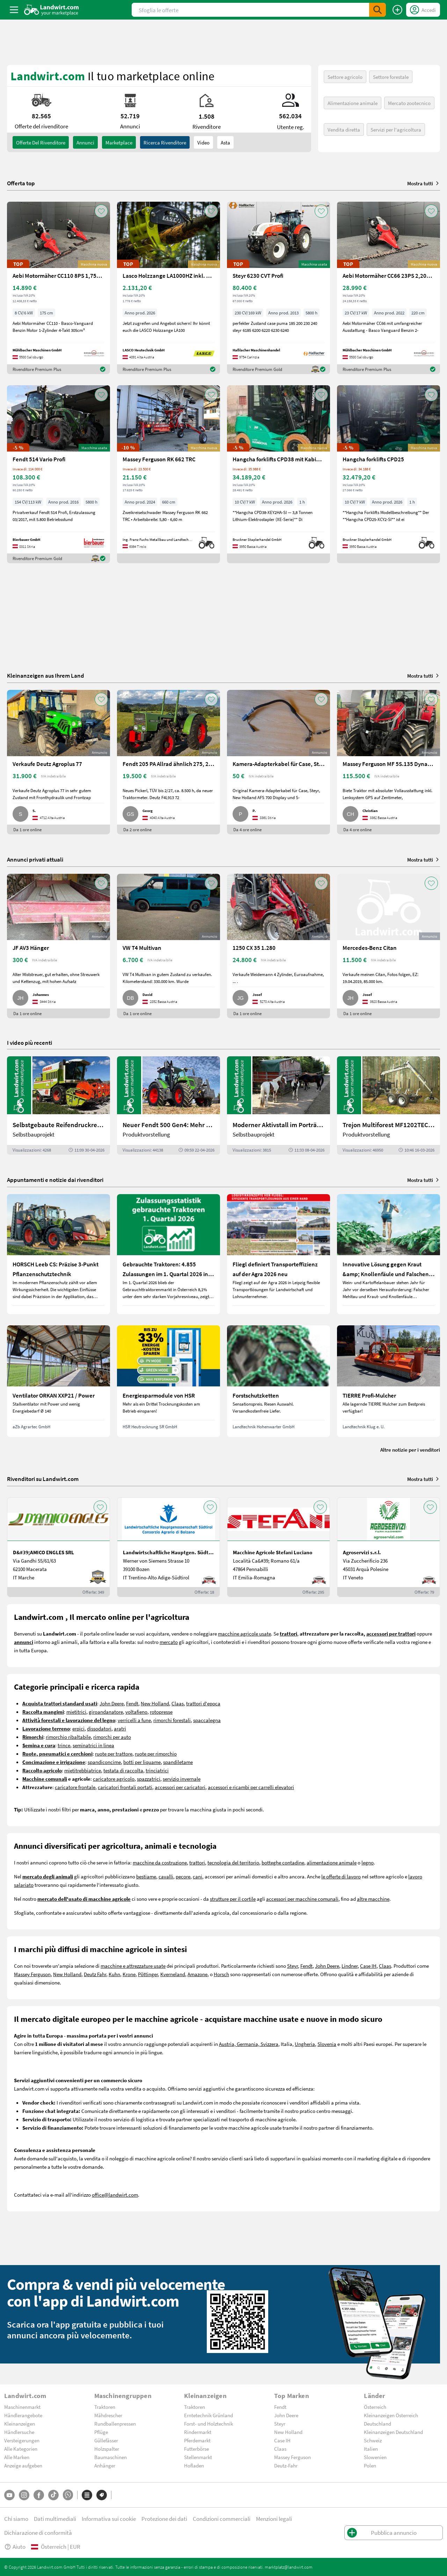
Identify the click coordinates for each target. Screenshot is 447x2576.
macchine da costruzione (160, 1862)
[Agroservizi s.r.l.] (388, 1547)
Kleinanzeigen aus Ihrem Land (45, 675)
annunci (85, 142)
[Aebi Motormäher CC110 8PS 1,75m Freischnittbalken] (58, 288)
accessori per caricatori (180, 1787)
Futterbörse (196, 2448)
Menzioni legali (274, 2519)
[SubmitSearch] (377, 10)
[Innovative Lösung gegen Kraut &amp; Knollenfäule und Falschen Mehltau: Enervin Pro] (388, 1254)
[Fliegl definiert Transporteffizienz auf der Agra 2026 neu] (278, 1254)
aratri (120, 1728)
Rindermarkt (197, 2431)
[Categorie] (87, 2495)
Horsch (221, 1974)
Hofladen (194, 2465)
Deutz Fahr (95, 1974)
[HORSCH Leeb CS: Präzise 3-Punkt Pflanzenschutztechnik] (58, 1254)
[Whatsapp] (68, 2495)
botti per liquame (142, 1761)
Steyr (292, 1965)
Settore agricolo (345, 76)
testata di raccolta (123, 1770)
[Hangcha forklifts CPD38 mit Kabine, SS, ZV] (278, 474)
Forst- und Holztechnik (208, 2423)
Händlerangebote (23, 2415)
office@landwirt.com (115, 2194)
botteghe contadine (283, 1862)
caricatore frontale (75, 1787)
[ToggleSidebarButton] (14, 9)
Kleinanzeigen (19, 2423)
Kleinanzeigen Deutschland (393, 2431)
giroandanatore (106, 1711)
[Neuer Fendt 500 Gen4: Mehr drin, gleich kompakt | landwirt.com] (168, 1105)
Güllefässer (106, 2440)
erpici (78, 1728)
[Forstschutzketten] (278, 1381)
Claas (177, 1703)
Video (203, 142)
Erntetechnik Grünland (208, 2415)
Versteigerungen (21, 2440)
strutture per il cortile (233, 1898)
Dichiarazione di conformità (38, 2533)
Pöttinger (148, 1974)
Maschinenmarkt (22, 2406)
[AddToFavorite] (101, 211)
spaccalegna (207, 1720)
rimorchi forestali (172, 1720)
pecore (183, 1876)
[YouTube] (9, 2495)
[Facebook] (39, 2495)
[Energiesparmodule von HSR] (168, 1381)
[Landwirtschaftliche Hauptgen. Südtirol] (168, 1547)
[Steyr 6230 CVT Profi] (278, 288)
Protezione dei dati (164, 2519)
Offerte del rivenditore (40, 142)
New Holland (155, 1703)
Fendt (132, 1703)
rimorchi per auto (112, 1736)
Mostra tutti (423, 183)
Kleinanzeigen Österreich (391, 2415)
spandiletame (178, 1761)
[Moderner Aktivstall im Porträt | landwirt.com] (278, 1105)
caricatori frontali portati (125, 1787)
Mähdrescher (108, 2415)
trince (64, 1745)
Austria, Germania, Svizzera (248, 2043)
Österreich (375, 2406)
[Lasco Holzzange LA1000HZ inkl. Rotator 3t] (168, 288)
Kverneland (172, 1974)
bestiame (146, 1876)
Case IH (368, 1965)
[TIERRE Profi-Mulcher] (388, 1381)
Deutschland (377, 2423)
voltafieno (136, 1711)
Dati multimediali (55, 2519)
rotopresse (161, 1711)
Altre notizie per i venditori (410, 1449)
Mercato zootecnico (409, 102)
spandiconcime (104, 1761)
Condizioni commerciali (221, 2519)
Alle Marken (16, 2457)
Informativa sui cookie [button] (109, 2519)
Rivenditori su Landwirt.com (43, 1478)
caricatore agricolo (113, 1778)
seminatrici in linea (93, 1745)
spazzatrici (148, 1778)
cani (197, 1876)
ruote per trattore (113, 1753)
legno (367, 1862)
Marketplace (118, 142)
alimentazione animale (332, 1862)
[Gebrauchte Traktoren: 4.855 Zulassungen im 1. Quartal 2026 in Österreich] (168, 1254)
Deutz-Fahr (286, 2465)
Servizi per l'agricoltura (396, 129)
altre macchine (373, 1898)
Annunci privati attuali (35, 859)
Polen (370, 2465)
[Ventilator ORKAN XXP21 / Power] (58, 1381)
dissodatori (99, 1728)
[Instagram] (24, 2495)
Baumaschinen (110, 2457)
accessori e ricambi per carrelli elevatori (251, 1787)
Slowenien (375, 2457)
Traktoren (104, 2406)
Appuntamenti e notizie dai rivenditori (55, 1180)
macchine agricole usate (244, 1633)
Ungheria (305, 2043)
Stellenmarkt (198, 2457)
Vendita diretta (344, 129)
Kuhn (114, 1974)
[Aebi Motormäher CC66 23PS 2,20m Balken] (388, 288)
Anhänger (104, 2465)
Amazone (197, 1974)
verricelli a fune (134, 1720)
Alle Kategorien (20, 2448)
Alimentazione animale (353, 102)
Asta (225, 142)
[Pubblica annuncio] (397, 10)
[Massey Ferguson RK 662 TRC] (168, 474)
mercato (169, 1641)
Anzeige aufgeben (23, 2465)
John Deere (112, 1703)
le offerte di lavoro (341, 1876)
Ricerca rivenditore (165, 142)
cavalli (166, 1876)
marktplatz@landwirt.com (289, 2567)
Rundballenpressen (115, 2423)
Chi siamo (16, 2519)
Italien (371, 2448)
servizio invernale (181, 1778)
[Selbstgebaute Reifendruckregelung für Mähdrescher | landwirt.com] (58, 1105)
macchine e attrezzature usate (133, 1965)
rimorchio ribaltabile (68, 1736)
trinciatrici (157, 1770)
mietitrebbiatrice (82, 1770)
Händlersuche (19, 2431)
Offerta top (21, 183)
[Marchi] (101, 2495)
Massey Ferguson (32, 1974)
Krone (129, 1974)
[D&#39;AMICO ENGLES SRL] (58, 1547)
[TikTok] (53, 2495)
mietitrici (76, 1711)
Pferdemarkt (197, 2440)
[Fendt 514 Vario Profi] (58, 474)
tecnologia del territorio (233, 1862)
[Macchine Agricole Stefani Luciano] (278, 1547)
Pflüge (101, 2431)
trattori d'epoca (203, 1703)
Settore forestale (391, 76)
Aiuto (14, 2547)
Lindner (350, 1965)
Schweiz (373, 2440)
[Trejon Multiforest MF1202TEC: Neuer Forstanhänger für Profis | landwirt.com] (388, 1105)
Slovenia (326, 2043)
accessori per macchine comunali (302, 1898)
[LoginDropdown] (423, 10)
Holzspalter (106, 2448)
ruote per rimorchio (156, 1753)
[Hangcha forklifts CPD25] (388, 474)
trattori (197, 1862)
